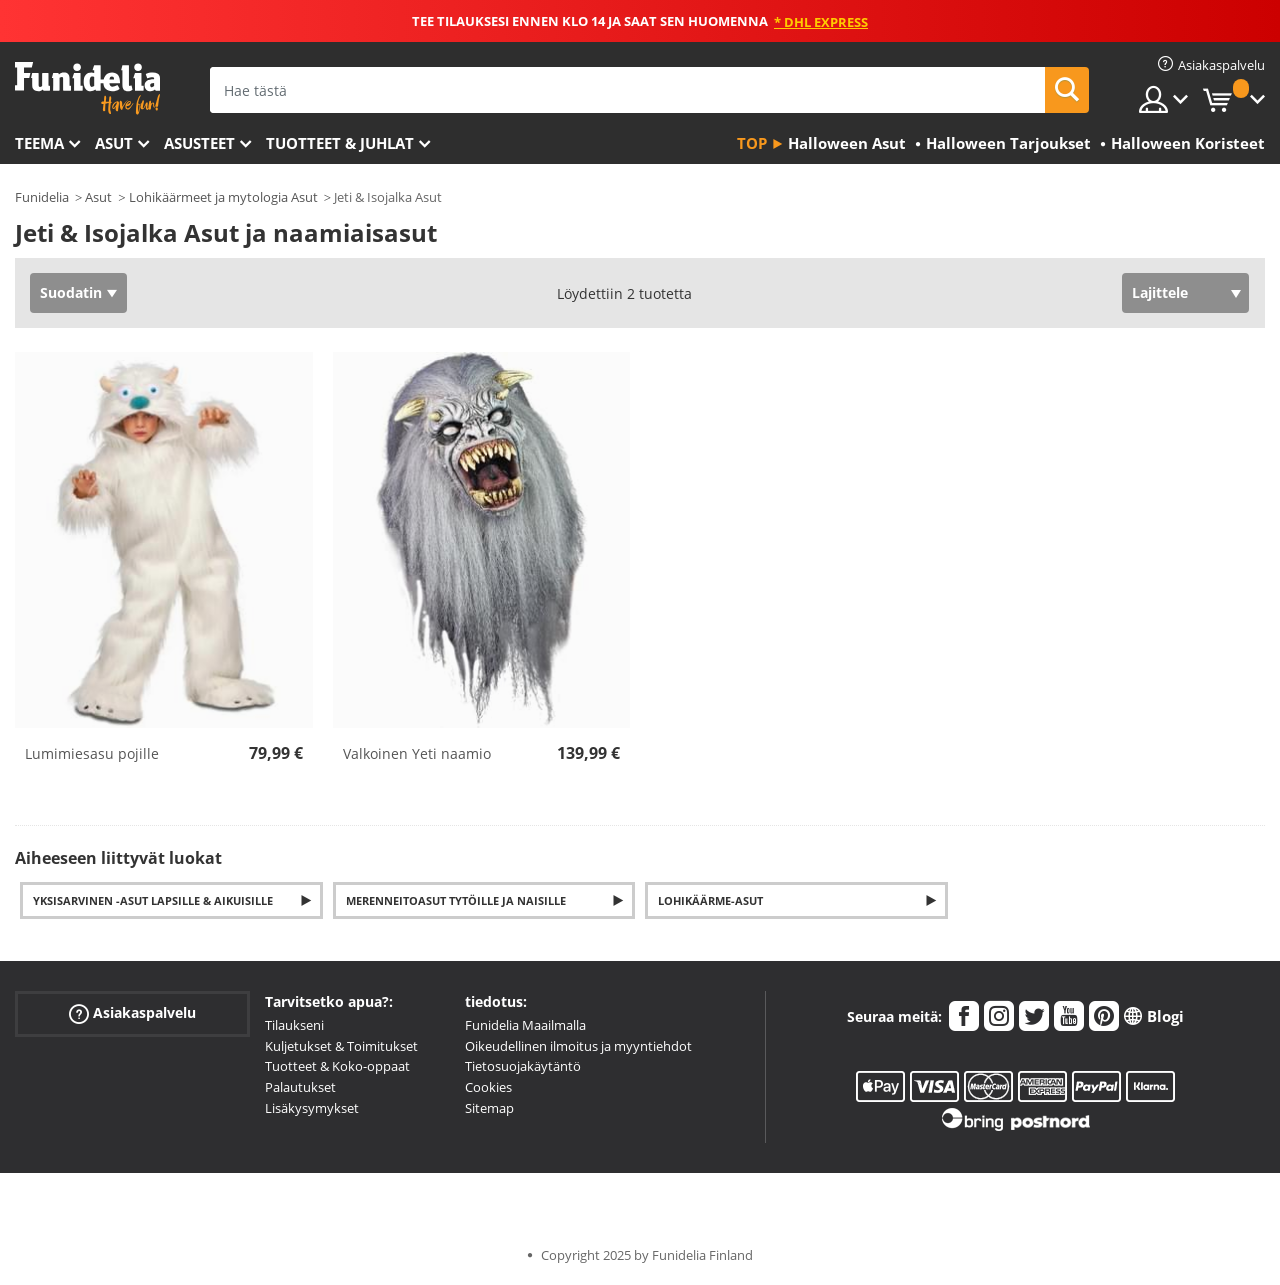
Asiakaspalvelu (132, 1013)
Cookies (488, 1087)
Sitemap (489, 1108)
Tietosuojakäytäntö (523, 1066)
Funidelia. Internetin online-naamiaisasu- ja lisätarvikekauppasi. (87, 88)
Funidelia (42, 197)
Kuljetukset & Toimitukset (341, 1046)
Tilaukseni (294, 1025)
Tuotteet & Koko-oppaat (337, 1066)
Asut (114, 143)
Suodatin (71, 292)
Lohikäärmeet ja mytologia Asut (223, 197)
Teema (39, 143)
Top (752, 143)
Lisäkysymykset (312, 1108)
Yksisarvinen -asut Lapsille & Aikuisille (153, 900)
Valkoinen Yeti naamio (417, 753)
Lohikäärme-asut (710, 900)
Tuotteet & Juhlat (340, 143)
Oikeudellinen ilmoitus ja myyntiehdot (578, 1046)
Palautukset (300, 1087)
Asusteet (199, 143)
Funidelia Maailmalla (525, 1025)
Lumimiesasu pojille (92, 753)
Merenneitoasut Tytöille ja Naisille (456, 900)
